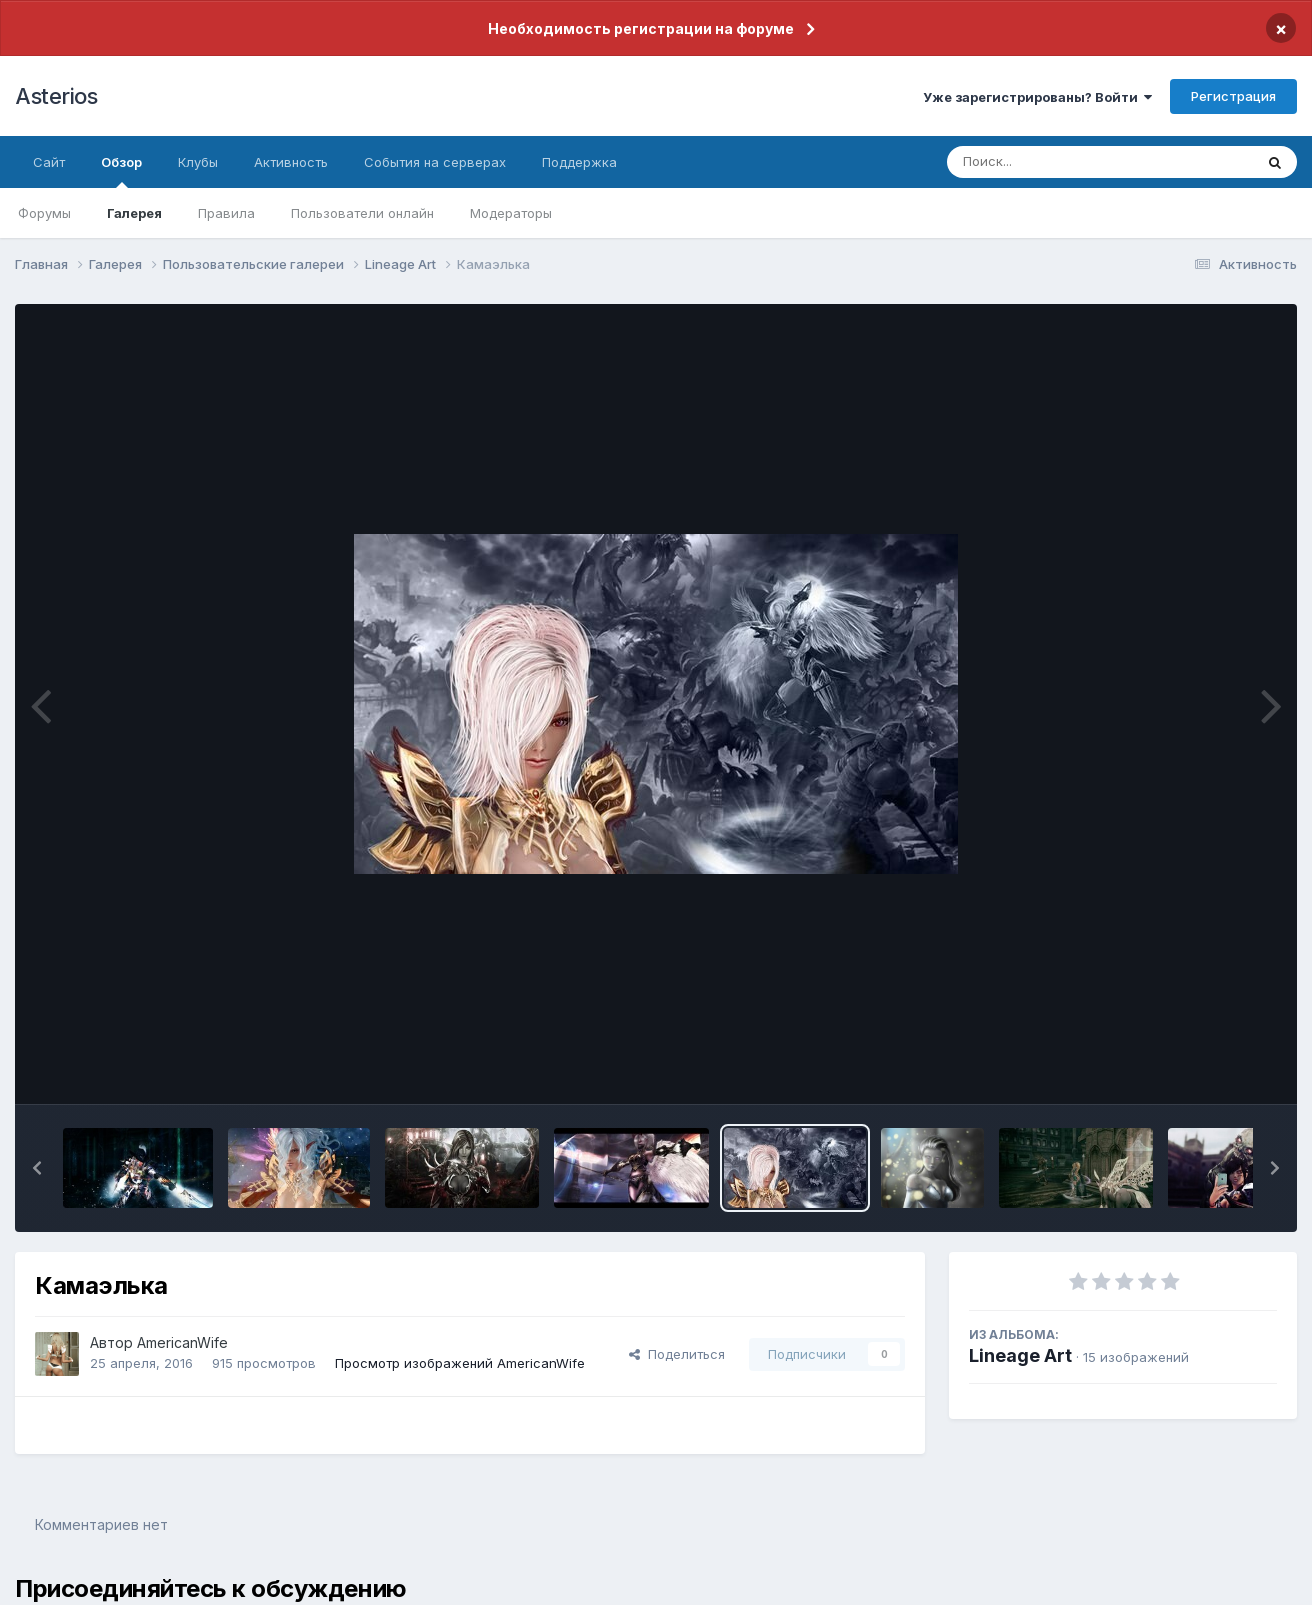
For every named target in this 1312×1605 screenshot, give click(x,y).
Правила (226, 213)
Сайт (49, 162)
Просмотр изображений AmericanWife (460, 1363)
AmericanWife (182, 1342)
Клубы (198, 162)
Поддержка (579, 162)
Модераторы (511, 213)
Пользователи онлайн (362, 213)
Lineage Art (1020, 1355)
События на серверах (435, 162)
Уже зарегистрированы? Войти (1037, 97)
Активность (291, 162)
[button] (37, 1168)
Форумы (44, 213)
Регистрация (1233, 96)
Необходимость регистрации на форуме (641, 28)
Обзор (121, 171)
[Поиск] (1062, 162)
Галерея (134, 213)
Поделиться (677, 1354)
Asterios (56, 96)
